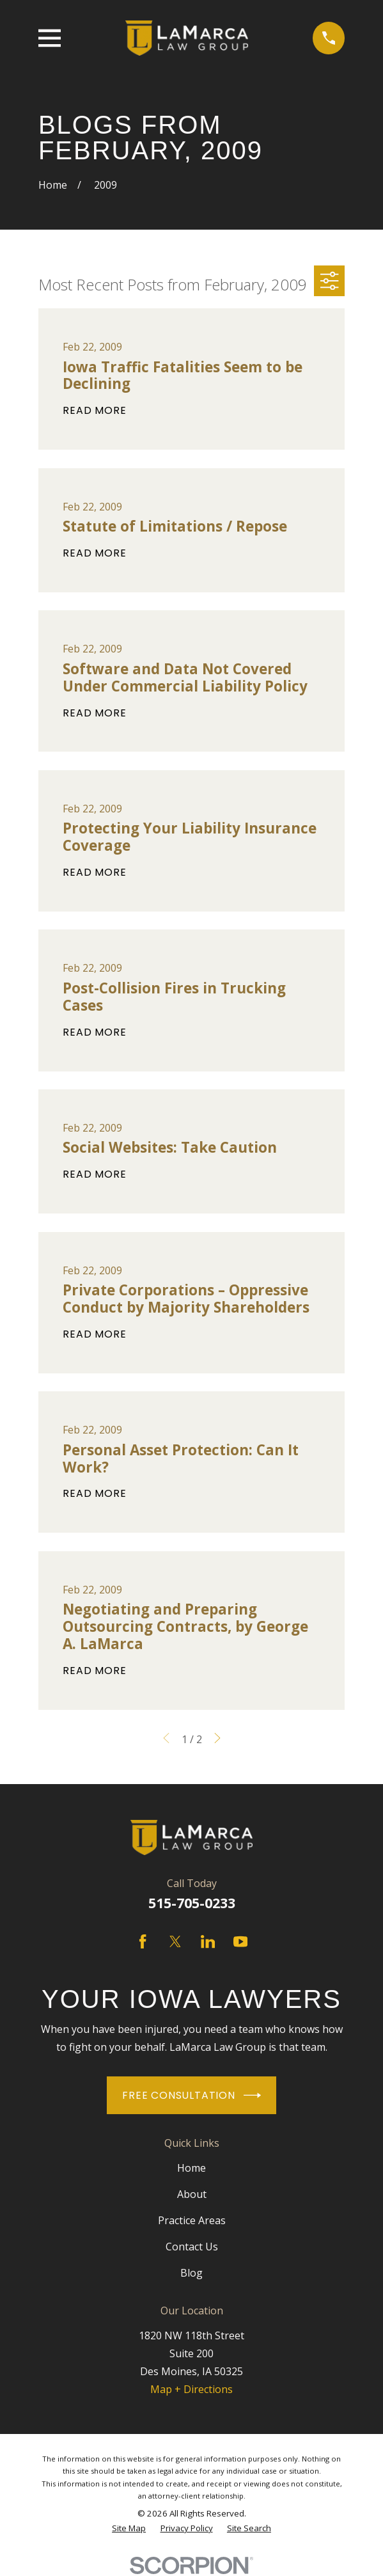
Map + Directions (191, 2389)
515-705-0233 (191, 1902)
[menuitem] (129, 2528)
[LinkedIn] (208, 1941)
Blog (191, 2273)
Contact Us (192, 2247)
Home (191, 2168)
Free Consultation (191, 2095)
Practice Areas (192, 2220)
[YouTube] (240, 1941)
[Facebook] (143, 1941)
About (192, 2194)
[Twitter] (175, 1941)
